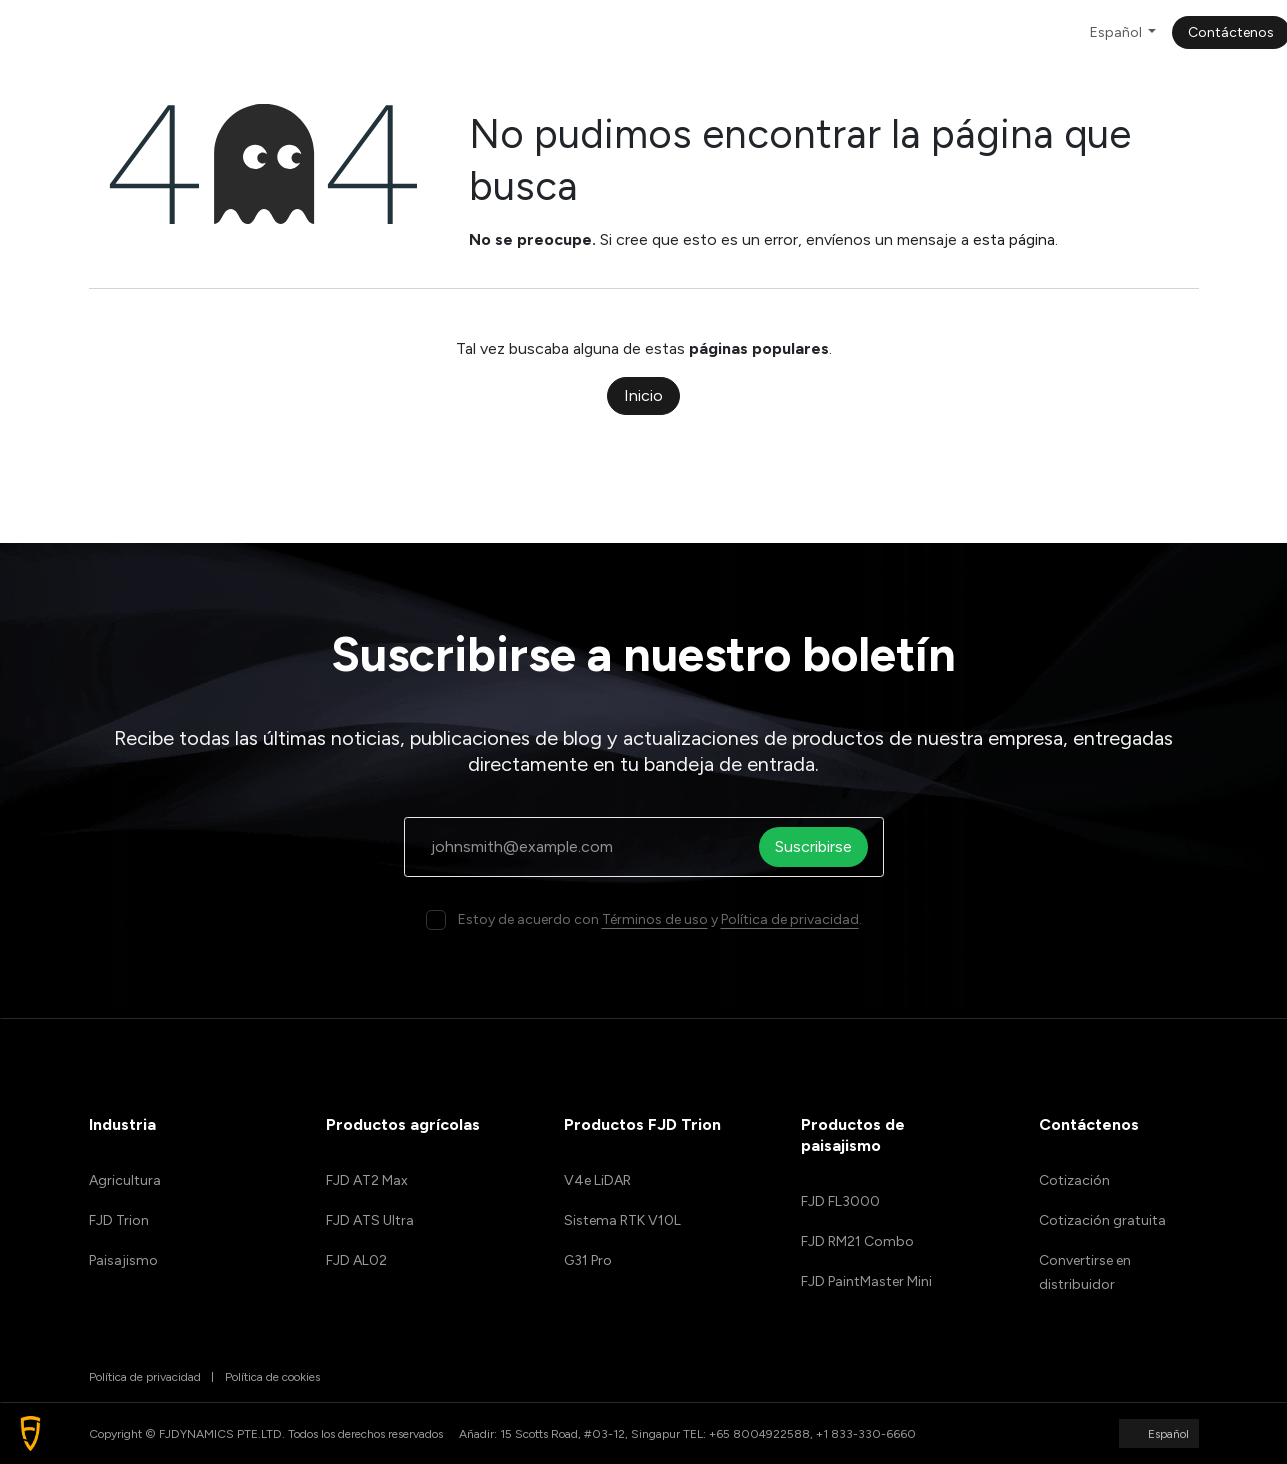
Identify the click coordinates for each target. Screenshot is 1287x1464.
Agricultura (125, 1180)
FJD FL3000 (840, 1201)
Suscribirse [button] (820, 846)
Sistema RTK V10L (622, 1220)
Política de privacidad (790, 919)
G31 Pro (588, 1260)
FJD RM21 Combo (857, 1241)
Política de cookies (272, 1377)
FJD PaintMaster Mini (866, 1281)
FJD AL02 (356, 1260)
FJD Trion (119, 1220)
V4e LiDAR (597, 1180)
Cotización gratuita (1102, 1220)
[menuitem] (331, 32)
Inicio (643, 395)
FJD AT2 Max (367, 1180)
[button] (30, 1433)
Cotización (1074, 1180)
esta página (1014, 239)
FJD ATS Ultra (370, 1220)
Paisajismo (123, 1260)
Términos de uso (655, 919)
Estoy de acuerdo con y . (660, 919)
